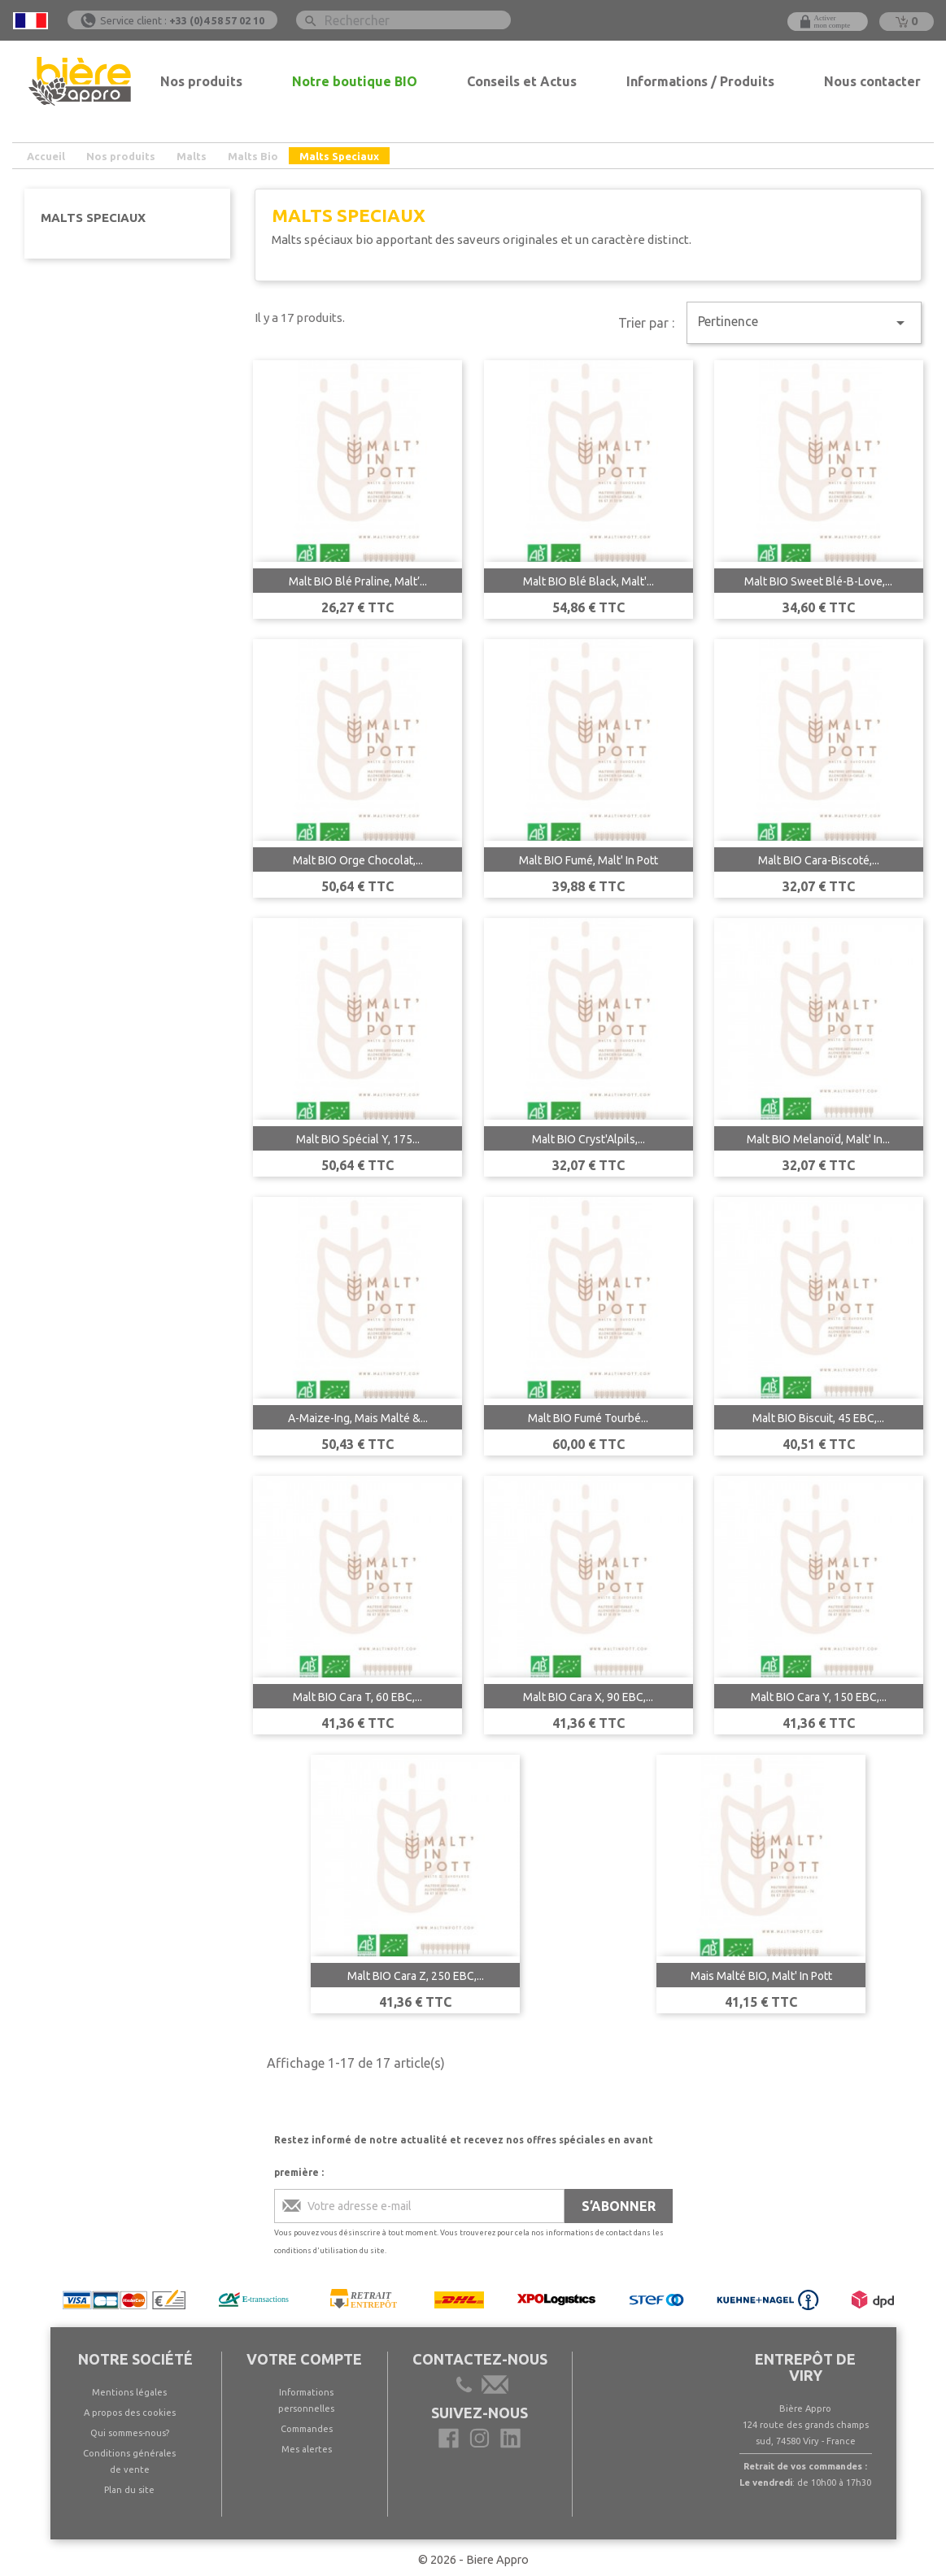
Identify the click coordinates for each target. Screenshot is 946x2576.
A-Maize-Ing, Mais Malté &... (358, 1418)
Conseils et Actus (522, 81)
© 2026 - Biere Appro (473, 2559)
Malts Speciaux (93, 217)
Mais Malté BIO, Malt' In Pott (761, 1975)
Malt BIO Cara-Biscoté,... (818, 860)
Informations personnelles (306, 2400)
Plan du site (129, 2490)
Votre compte (304, 2359)
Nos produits (201, 81)
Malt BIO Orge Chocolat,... (358, 860)
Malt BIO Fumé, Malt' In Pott (588, 860)
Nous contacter (872, 81)
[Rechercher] (403, 20)
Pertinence (804, 323)
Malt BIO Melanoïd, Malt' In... (818, 1139)
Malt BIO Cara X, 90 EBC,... (588, 1697)
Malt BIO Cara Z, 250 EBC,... (415, 1975)
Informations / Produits (700, 81)
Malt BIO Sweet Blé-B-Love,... (818, 581)
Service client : (182, 20)
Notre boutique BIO (354, 81)
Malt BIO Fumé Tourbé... (588, 1418)
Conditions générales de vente (129, 2461)
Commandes (307, 2429)
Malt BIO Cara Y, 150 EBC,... (819, 1697)
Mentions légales (129, 2392)
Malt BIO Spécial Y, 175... (358, 1139)
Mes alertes (306, 2449)
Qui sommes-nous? (129, 2433)
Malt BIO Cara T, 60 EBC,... (357, 1697)
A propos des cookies (130, 2412)
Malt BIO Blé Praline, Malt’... (358, 581)
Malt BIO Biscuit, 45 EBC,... (818, 1418)
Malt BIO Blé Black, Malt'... (588, 581)
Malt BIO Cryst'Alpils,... (588, 1139)
